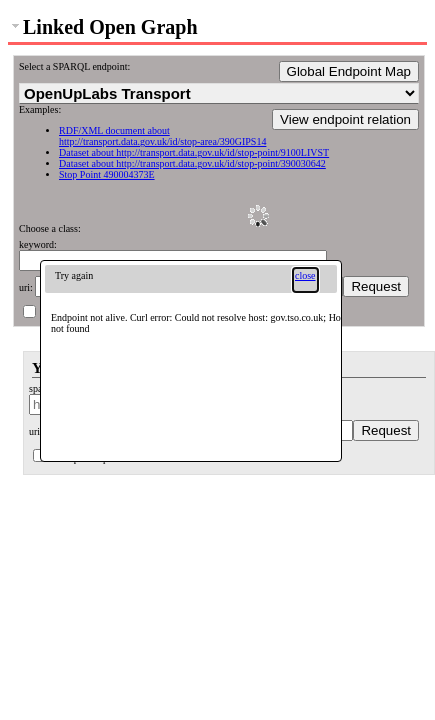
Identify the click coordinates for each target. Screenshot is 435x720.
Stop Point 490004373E (107, 174)
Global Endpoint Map (349, 71)
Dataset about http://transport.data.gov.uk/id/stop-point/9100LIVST (194, 152)
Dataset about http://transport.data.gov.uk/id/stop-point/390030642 (192, 163)
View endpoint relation (345, 119)
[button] (305, 280)
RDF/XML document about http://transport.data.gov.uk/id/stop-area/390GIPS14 (162, 136)
